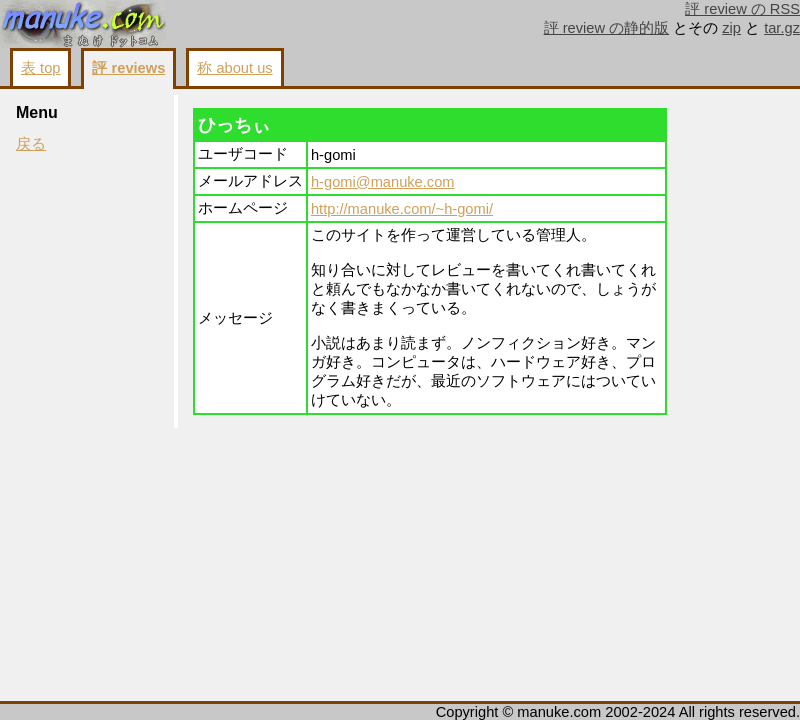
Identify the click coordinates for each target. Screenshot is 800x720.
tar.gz (782, 28)
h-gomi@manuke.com (383, 182)
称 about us (234, 68)
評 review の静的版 (607, 28)
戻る (31, 144)
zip (731, 28)
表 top (40, 68)
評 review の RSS (742, 9)
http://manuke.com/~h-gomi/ (402, 209)
